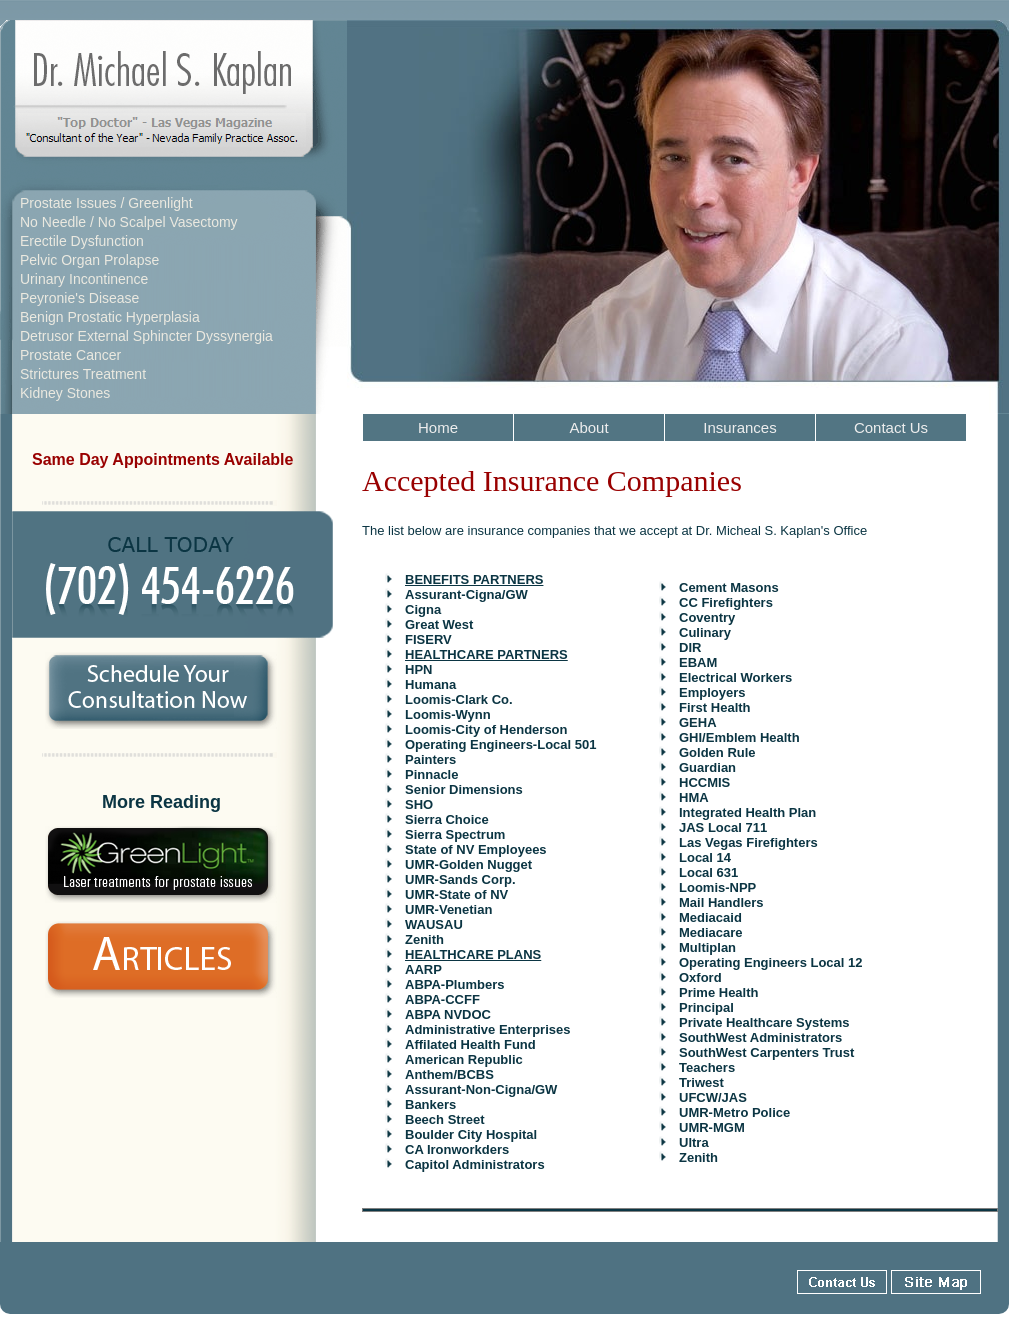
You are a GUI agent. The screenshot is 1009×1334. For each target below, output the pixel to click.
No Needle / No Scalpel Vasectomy (129, 222)
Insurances (739, 427)
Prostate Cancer (70, 355)
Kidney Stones (65, 393)
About (588, 427)
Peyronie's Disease (79, 298)
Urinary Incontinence (84, 279)
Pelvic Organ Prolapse (89, 260)
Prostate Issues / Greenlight (106, 203)
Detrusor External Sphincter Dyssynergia (146, 336)
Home (438, 427)
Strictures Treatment (83, 374)
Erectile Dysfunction (82, 241)
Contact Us (891, 427)
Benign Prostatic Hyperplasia (110, 317)
